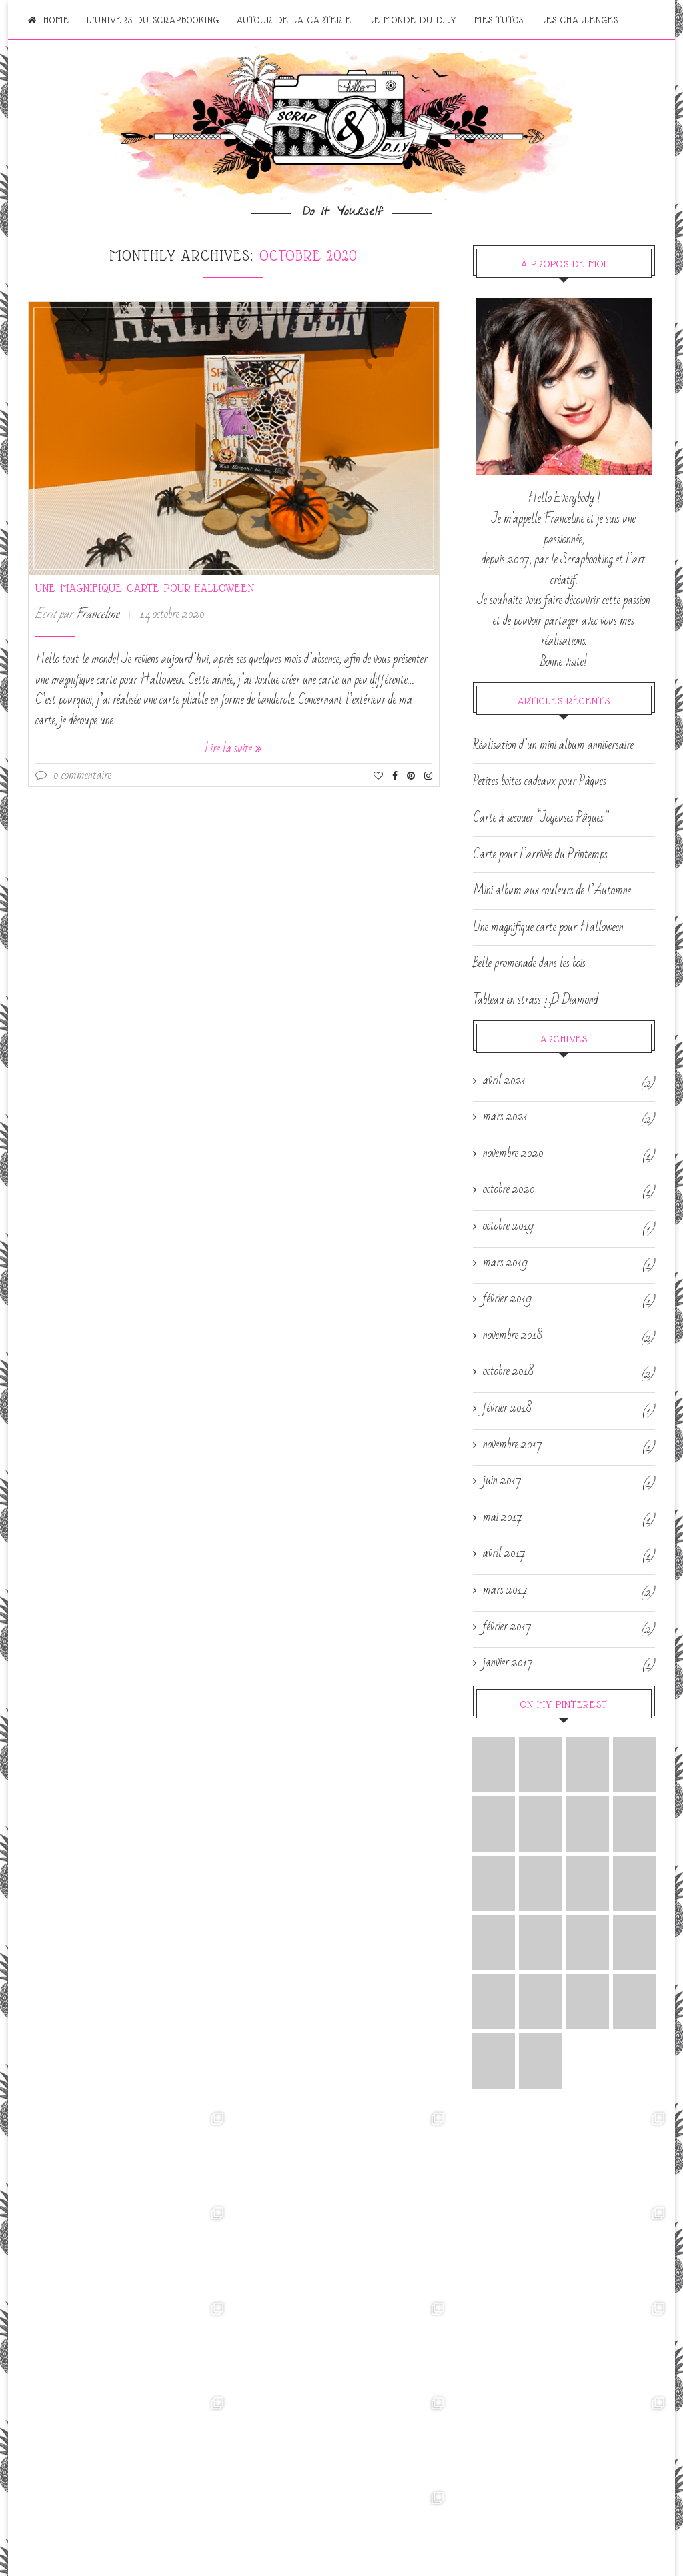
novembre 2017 (512, 1445)
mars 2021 (505, 1117)
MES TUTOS (499, 20)
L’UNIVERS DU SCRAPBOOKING (153, 20)
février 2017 (507, 1627)
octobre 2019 (508, 1226)
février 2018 (507, 1408)
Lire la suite (233, 748)
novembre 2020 (513, 1154)
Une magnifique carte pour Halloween (145, 588)
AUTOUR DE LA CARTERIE (294, 20)
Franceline (97, 614)
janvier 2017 (508, 1663)
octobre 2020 (509, 1190)
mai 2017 (502, 1518)
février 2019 (507, 1299)
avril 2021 (504, 1081)
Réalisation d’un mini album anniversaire (553, 745)
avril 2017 (504, 1554)
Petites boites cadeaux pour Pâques (539, 781)
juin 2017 (502, 1481)
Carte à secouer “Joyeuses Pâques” (541, 817)
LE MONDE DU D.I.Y (413, 20)
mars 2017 (505, 1590)
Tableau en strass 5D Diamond (535, 999)
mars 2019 (505, 1263)
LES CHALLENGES (579, 20)
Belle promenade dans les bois (529, 963)
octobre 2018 (508, 1372)
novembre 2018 (512, 1336)
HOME (48, 20)
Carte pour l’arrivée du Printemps (540, 854)
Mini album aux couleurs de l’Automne (552, 890)
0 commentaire (73, 775)
